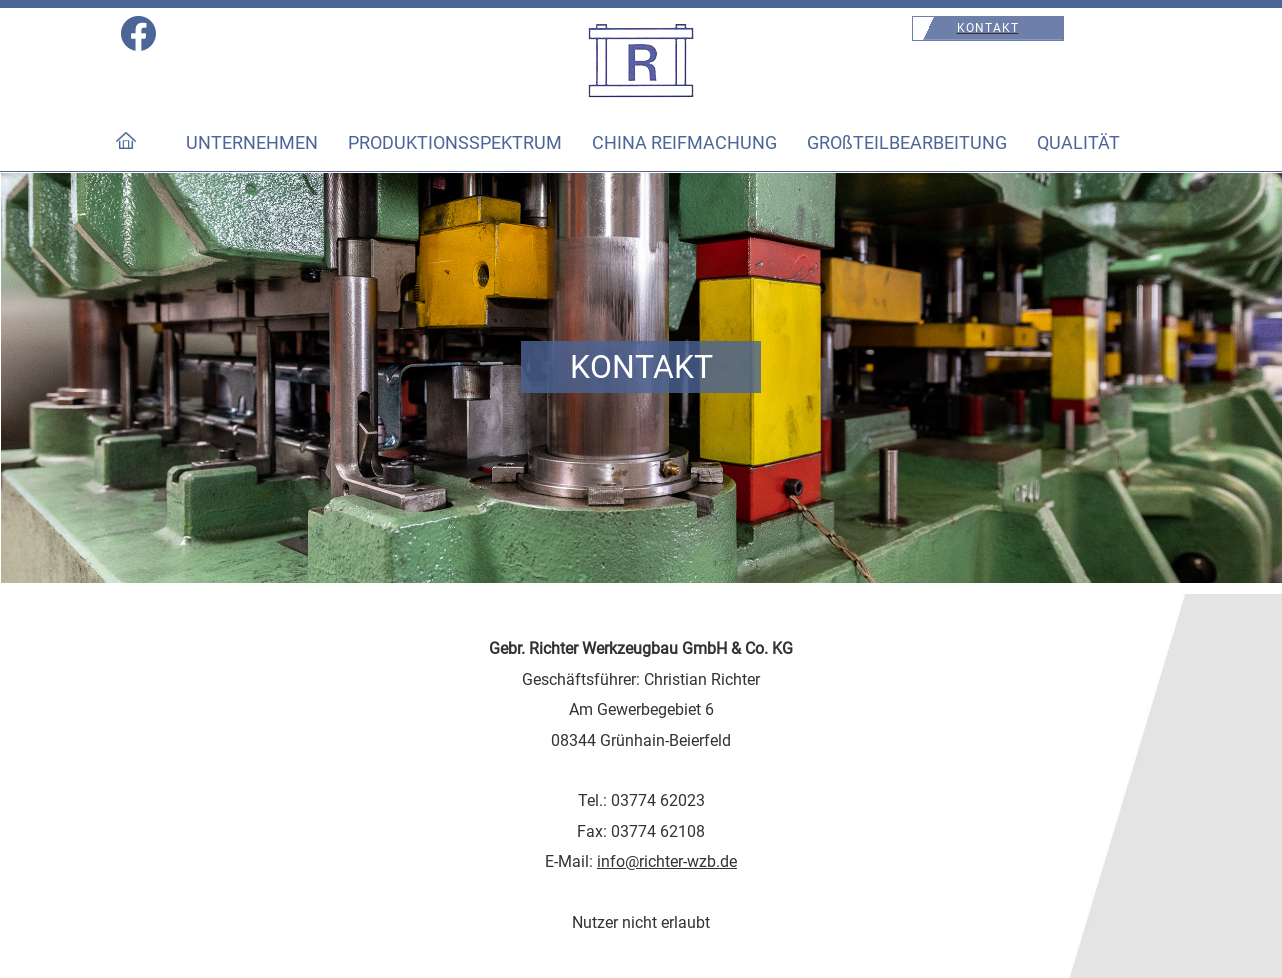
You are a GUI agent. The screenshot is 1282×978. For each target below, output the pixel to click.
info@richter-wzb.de (667, 861)
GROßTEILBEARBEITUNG (907, 143)
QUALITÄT (1078, 143)
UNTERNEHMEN (252, 143)
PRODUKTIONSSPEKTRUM (455, 143)
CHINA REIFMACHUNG (684, 143)
